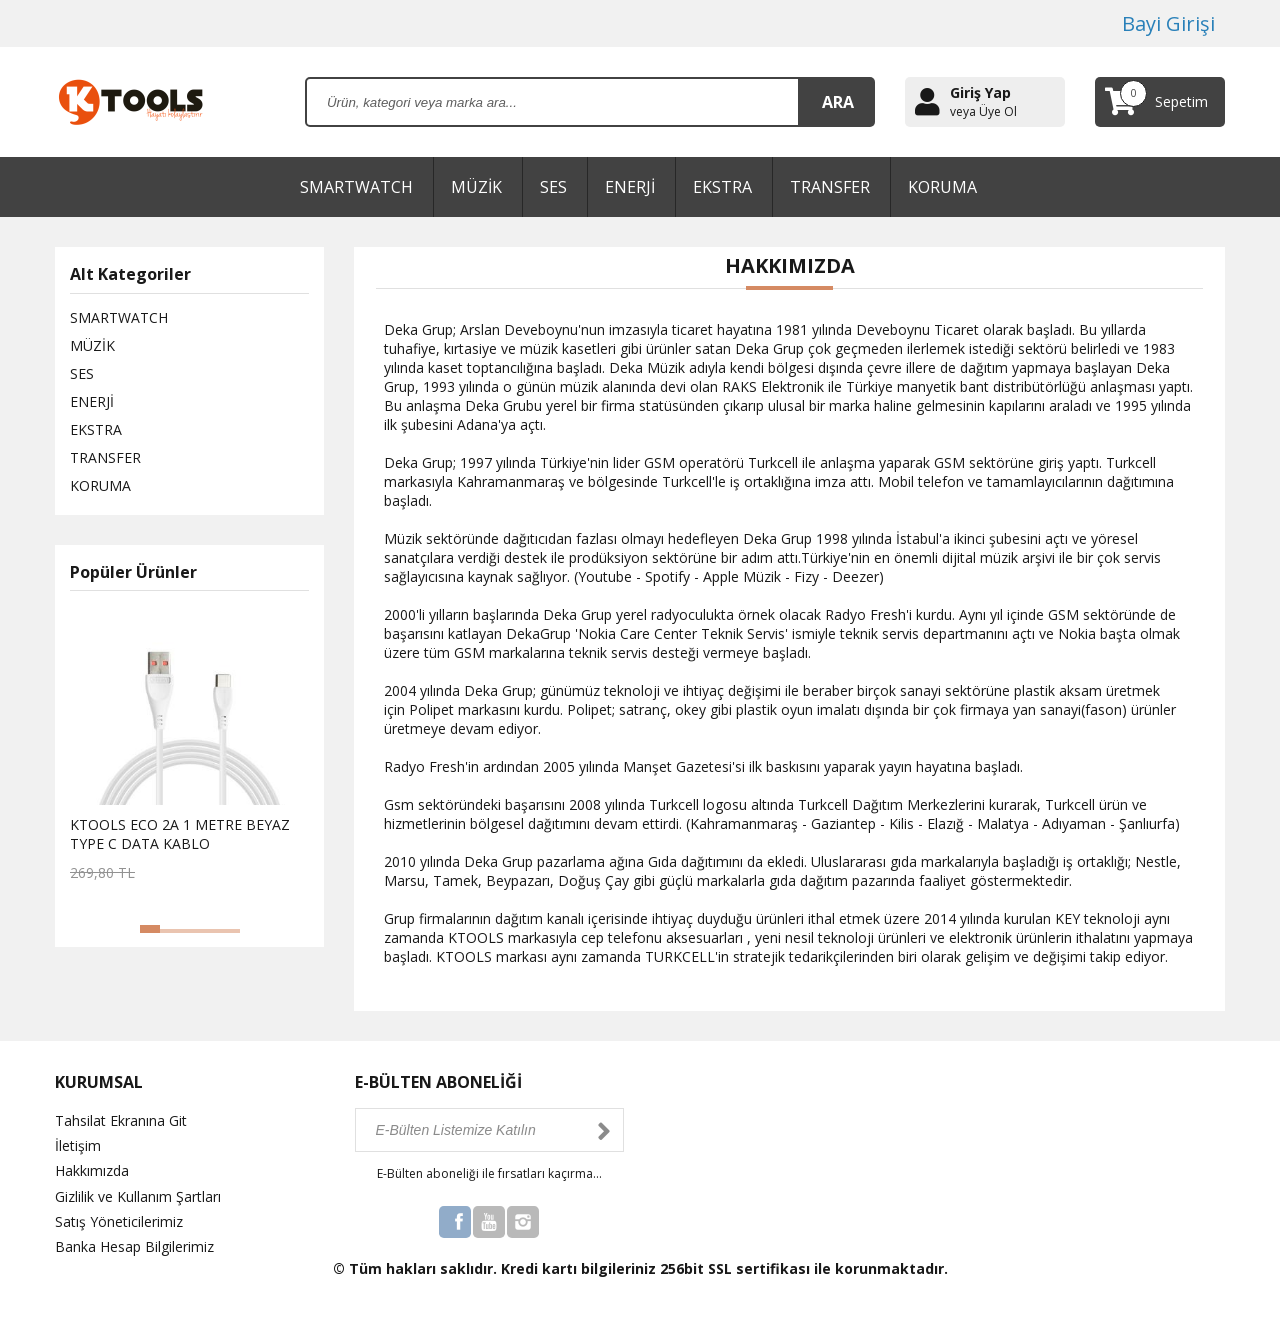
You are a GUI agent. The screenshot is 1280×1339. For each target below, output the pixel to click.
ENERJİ (630, 187)
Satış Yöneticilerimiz (119, 1221)
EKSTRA (722, 187)
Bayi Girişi (1168, 23)
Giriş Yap (980, 92)
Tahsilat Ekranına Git (121, 1120)
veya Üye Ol (983, 112)
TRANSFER (830, 187)
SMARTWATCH (356, 187)
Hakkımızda (92, 1170)
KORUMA (942, 187)
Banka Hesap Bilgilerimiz (134, 1246)
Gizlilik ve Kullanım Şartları (138, 1196)
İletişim (78, 1145)
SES (553, 187)
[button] (150, 929)
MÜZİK (476, 187)
